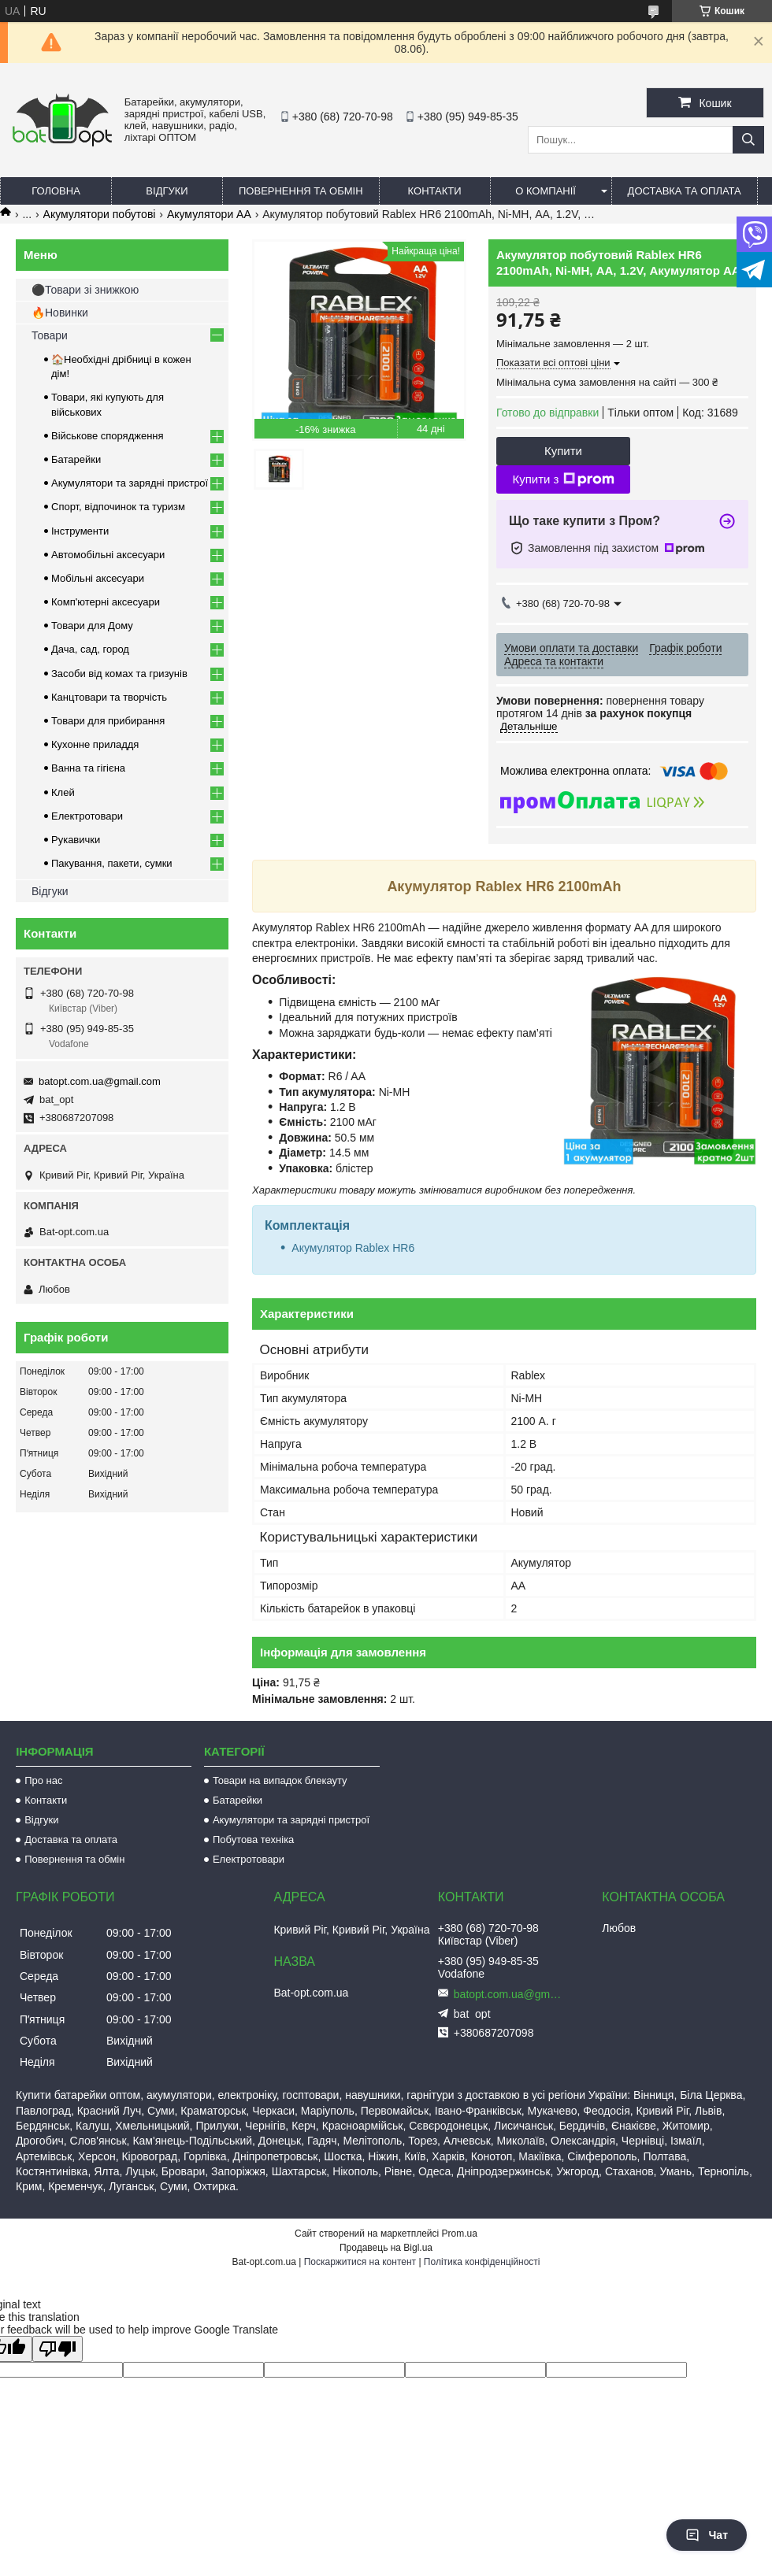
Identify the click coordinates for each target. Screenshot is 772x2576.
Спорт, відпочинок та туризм (118, 507)
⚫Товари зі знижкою (85, 289)
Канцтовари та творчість (109, 697)
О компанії (545, 191)
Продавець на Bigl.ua (386, 2247)
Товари (50, 335)
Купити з (563, 479)
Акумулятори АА (209, 214)
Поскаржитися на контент (360, 2261)
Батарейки (76, 459)
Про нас (43, 1780)
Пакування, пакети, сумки (112, 863)
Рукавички (75, 840)
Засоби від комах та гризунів (119, 673)
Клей (63, 792)
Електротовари (87, 816)
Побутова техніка (253, 1839)
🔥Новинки (60, 312)
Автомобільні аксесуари (108, 555)
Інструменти (80, 531)
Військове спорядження (107, 436)
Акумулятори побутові (99, 214)
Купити (563, 450)
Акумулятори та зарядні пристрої (129, 483)
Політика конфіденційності (482, 2261)
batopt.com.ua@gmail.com (100, 1081)
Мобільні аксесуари (97, 578)
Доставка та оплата (684, 191)
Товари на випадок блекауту (280, 1780)
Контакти (435, 191)
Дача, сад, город (90, 649)
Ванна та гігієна (88, 768)
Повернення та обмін (301, 191)
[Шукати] (748, 140)
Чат (706, 2535)
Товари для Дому (92, 625)
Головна (56, 191)
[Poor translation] (57, 2349)
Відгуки (166, 191)
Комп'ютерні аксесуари (105, 602)
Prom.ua (459, 2233)
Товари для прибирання (108, 721)
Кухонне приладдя (95, 744)
